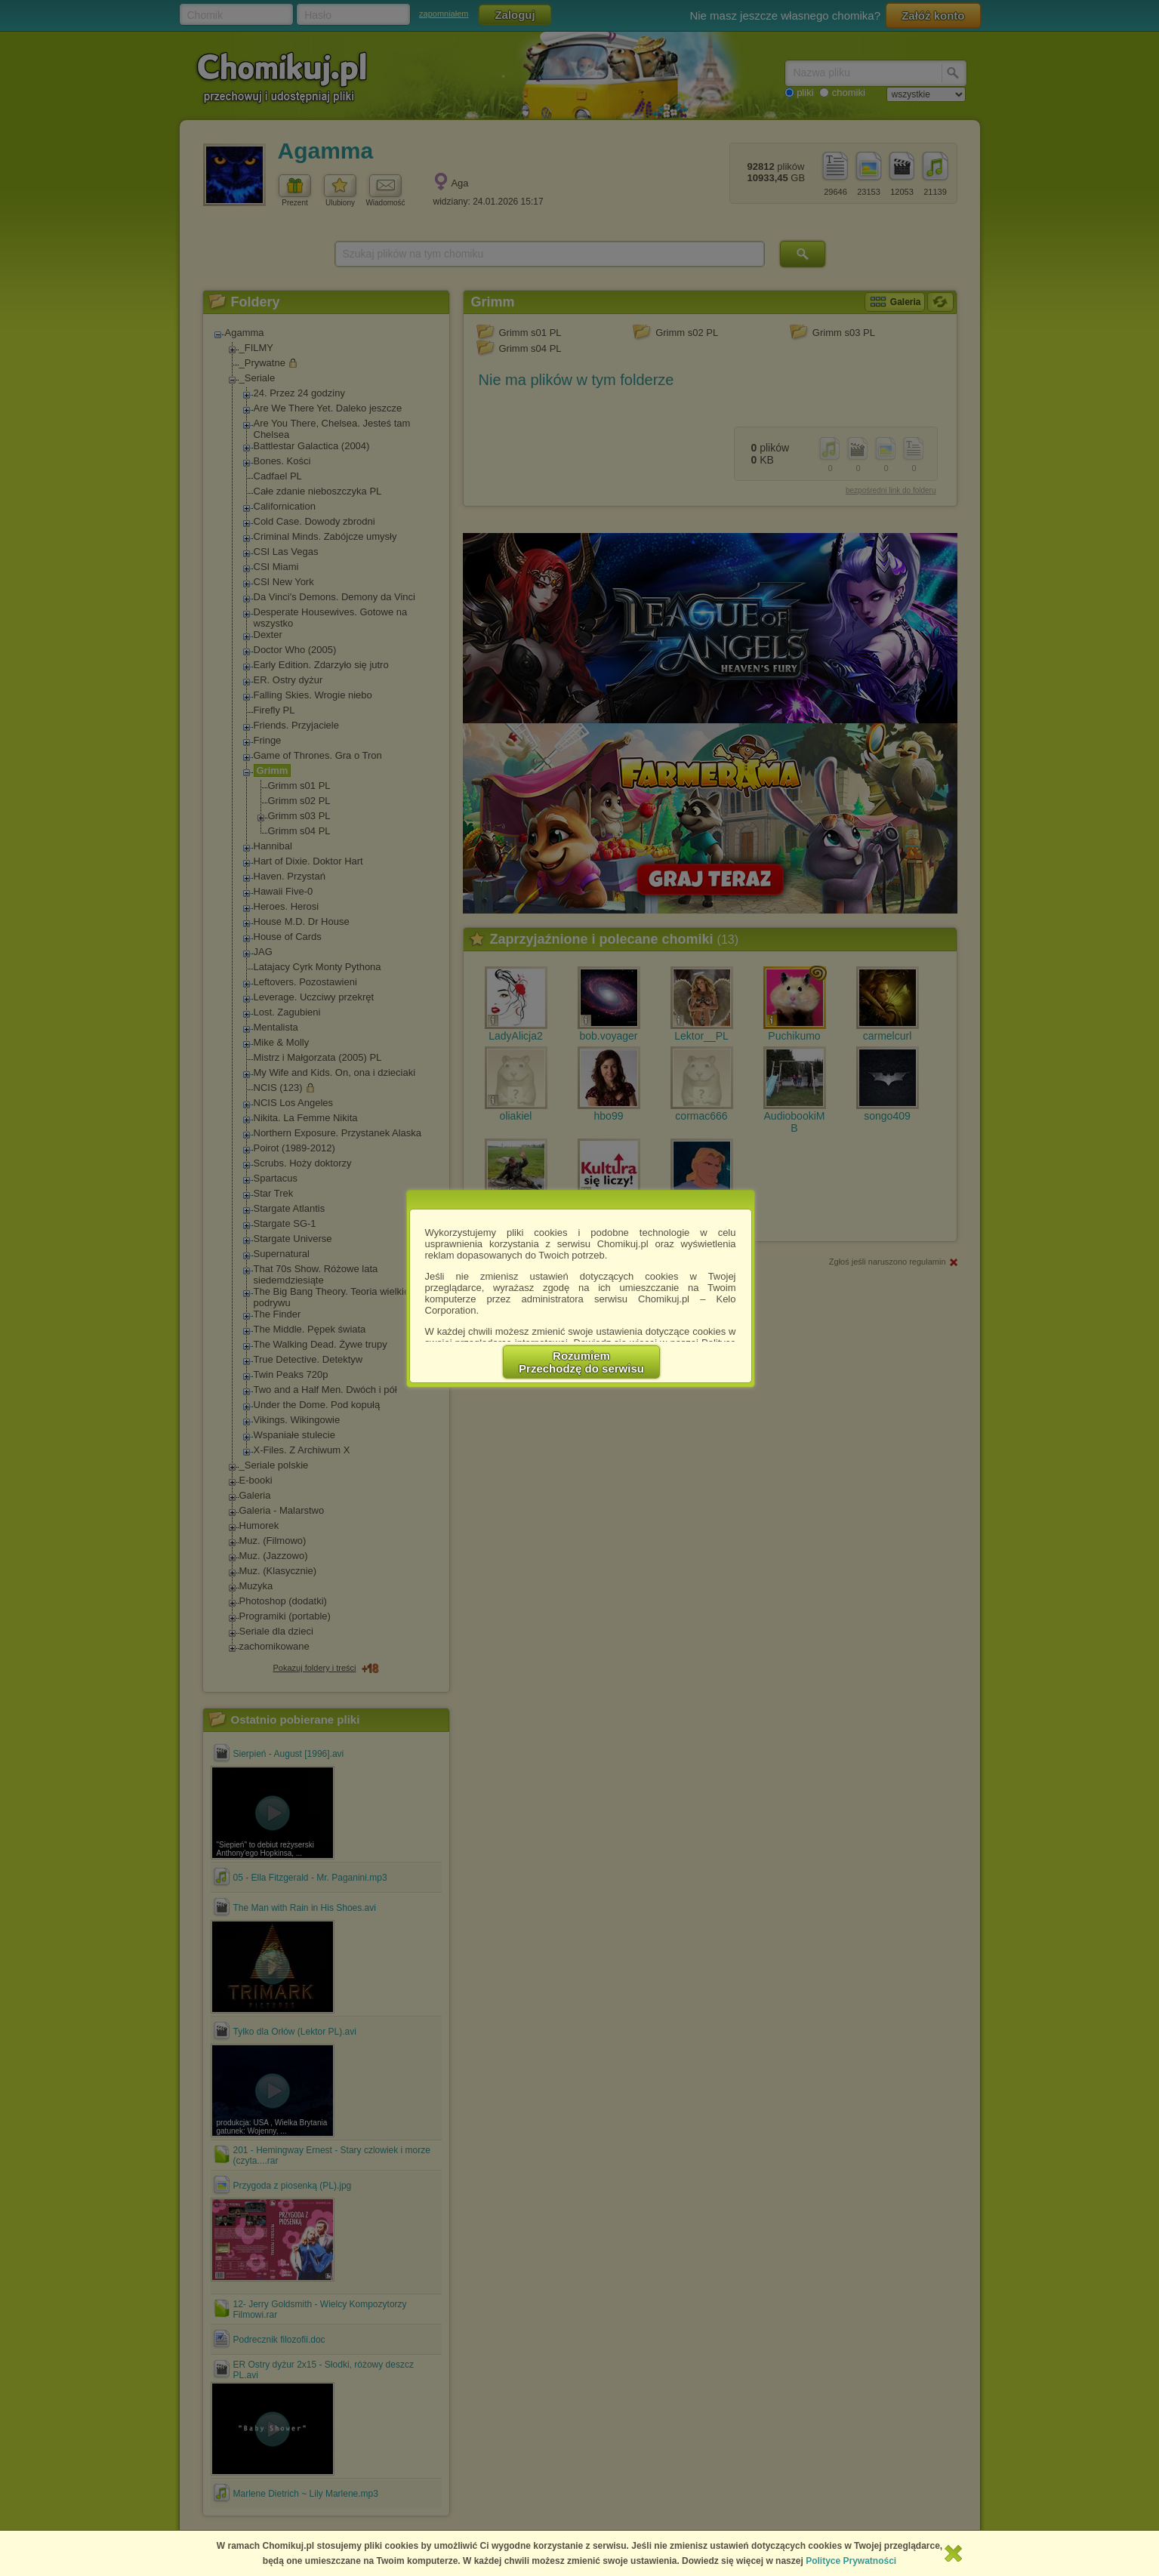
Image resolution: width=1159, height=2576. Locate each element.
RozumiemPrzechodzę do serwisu (581, 1362)
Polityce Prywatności (851, 2561)
